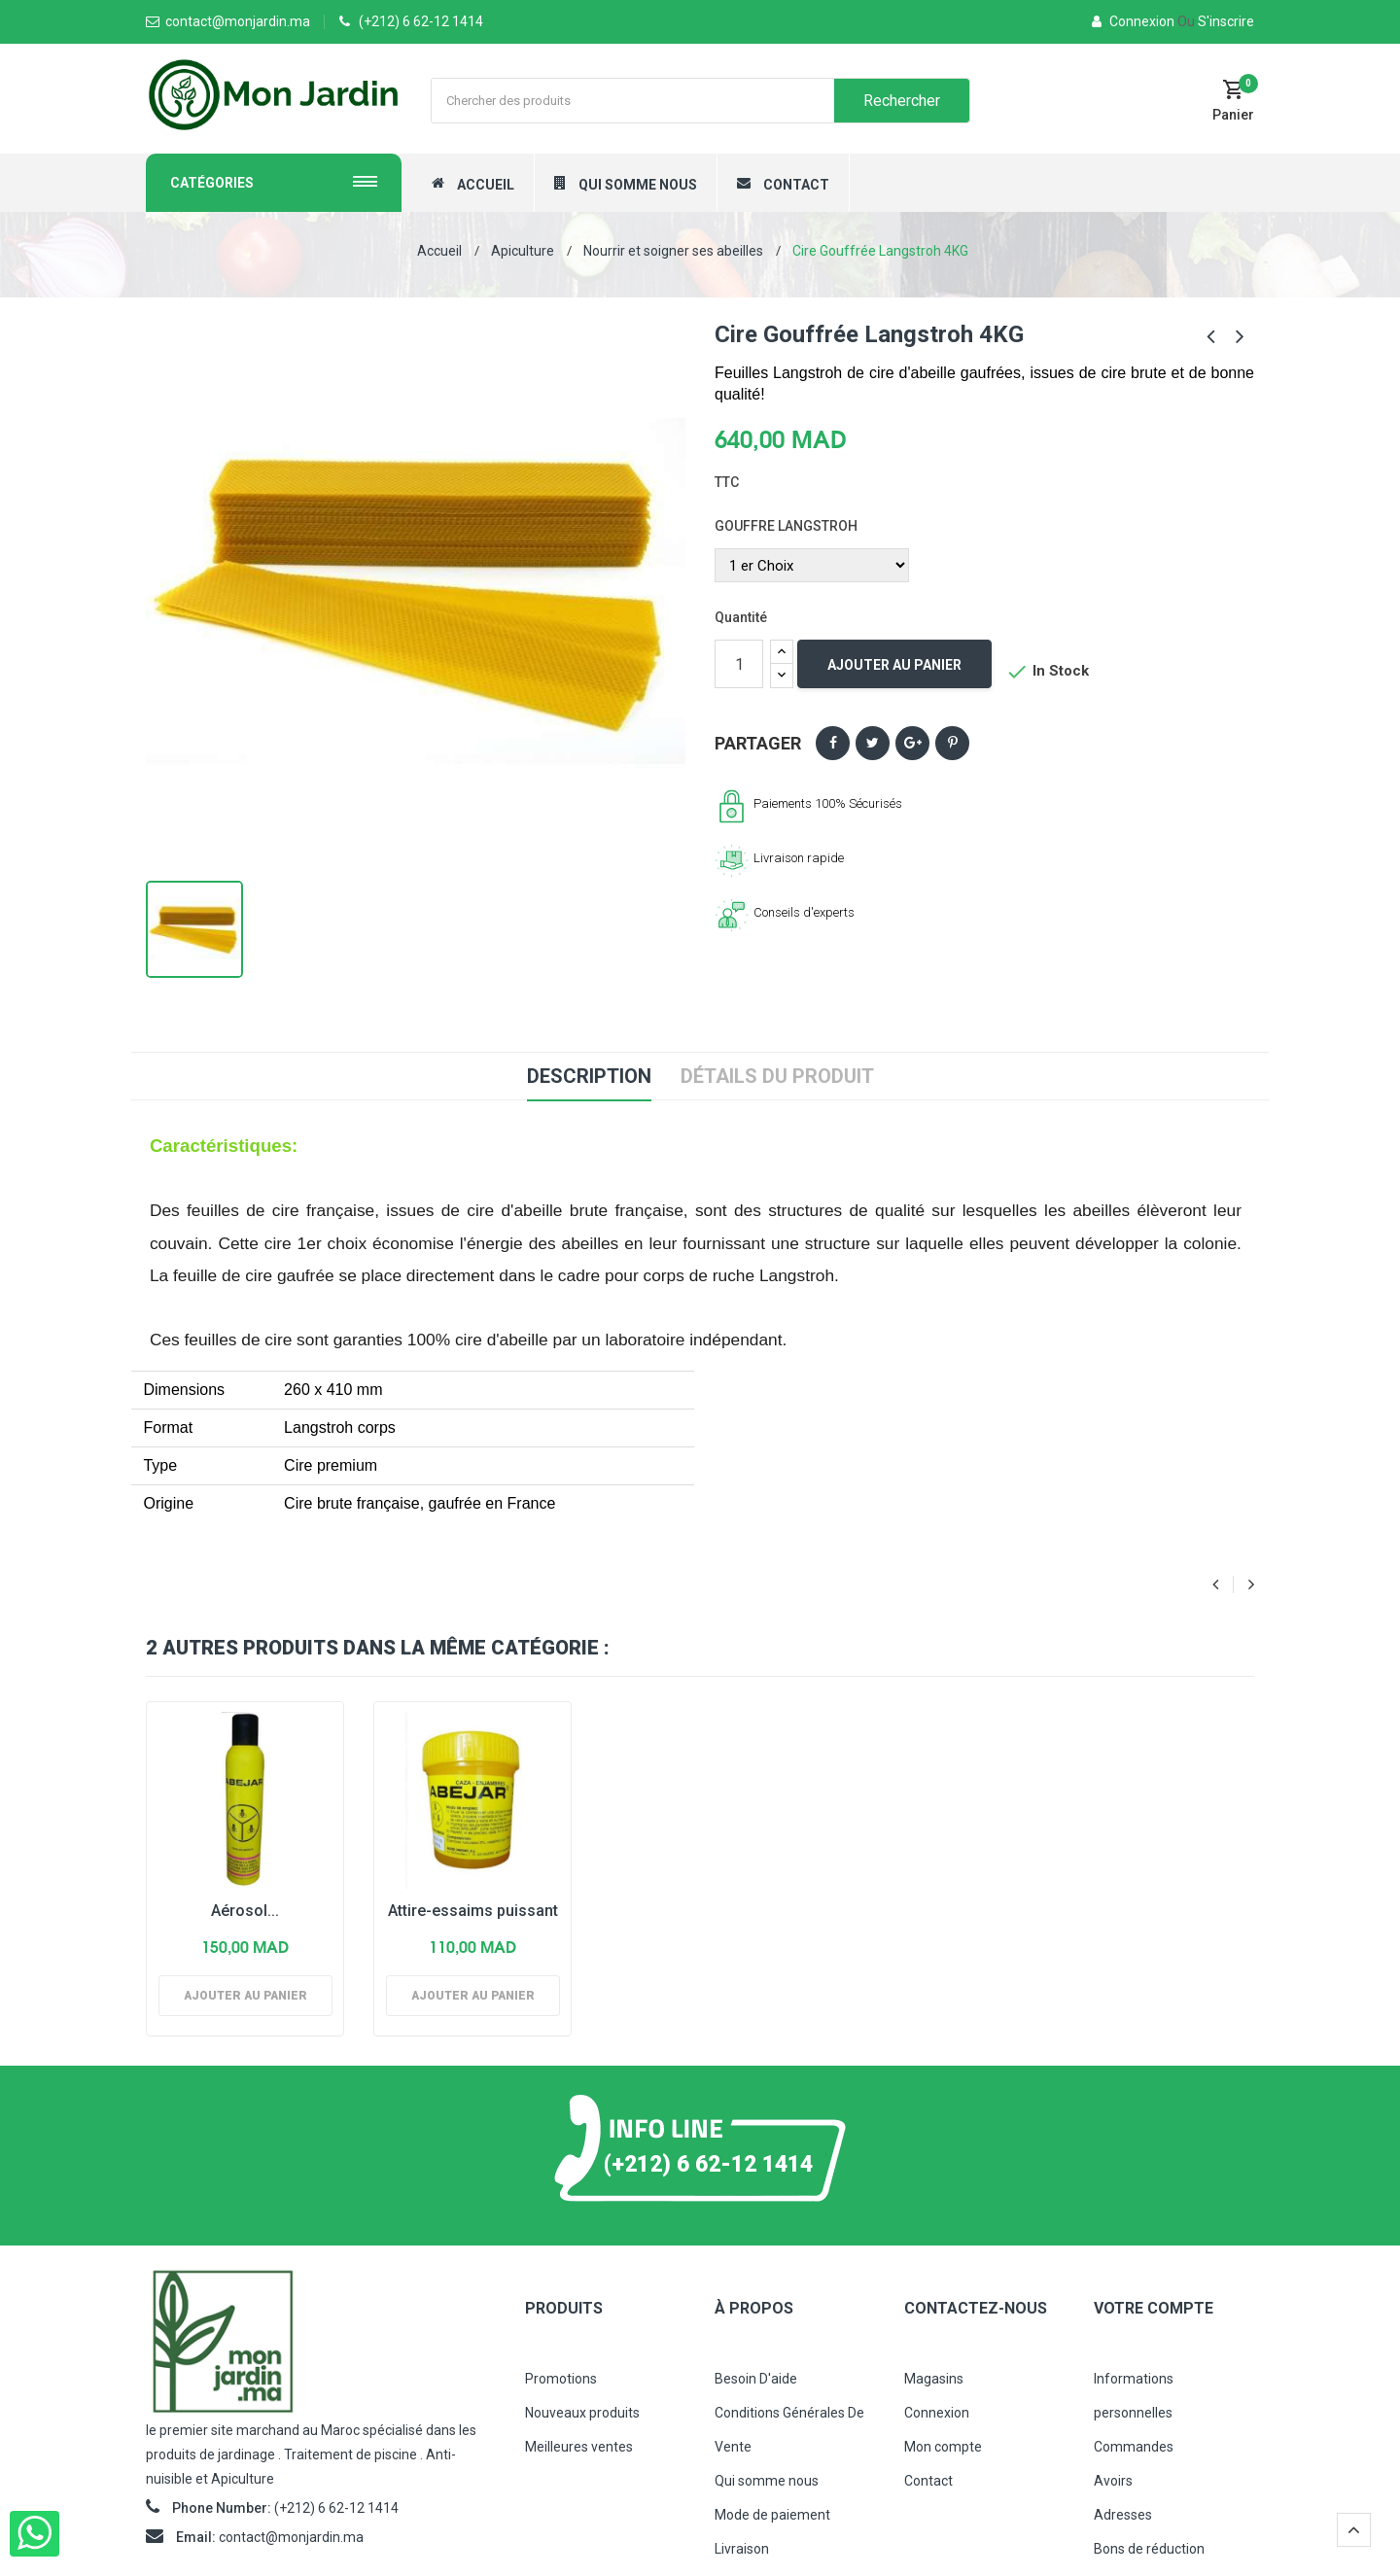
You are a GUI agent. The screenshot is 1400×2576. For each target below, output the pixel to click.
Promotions (561, 2378)
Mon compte (943, 2446)
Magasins (933, 2378)
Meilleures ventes (579, 2446)
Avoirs (1113, 2481)
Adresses (1123, 2515)
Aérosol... (245, 1910)
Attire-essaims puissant (473, 1910)
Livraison (742, 2549)
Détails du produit (777, 1076)
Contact (928, 2481)
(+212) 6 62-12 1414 (421, 21)
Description (589, 1076)
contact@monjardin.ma (291, 2537)
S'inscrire (1215, 21)
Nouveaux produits (582, 2412)
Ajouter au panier (894, 665)
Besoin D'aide (756, 2378)
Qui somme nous (767, 2481)
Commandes (1133, 2446)
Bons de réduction (1149, 2549)
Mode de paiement (772, 2515)
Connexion (1134, 21)
